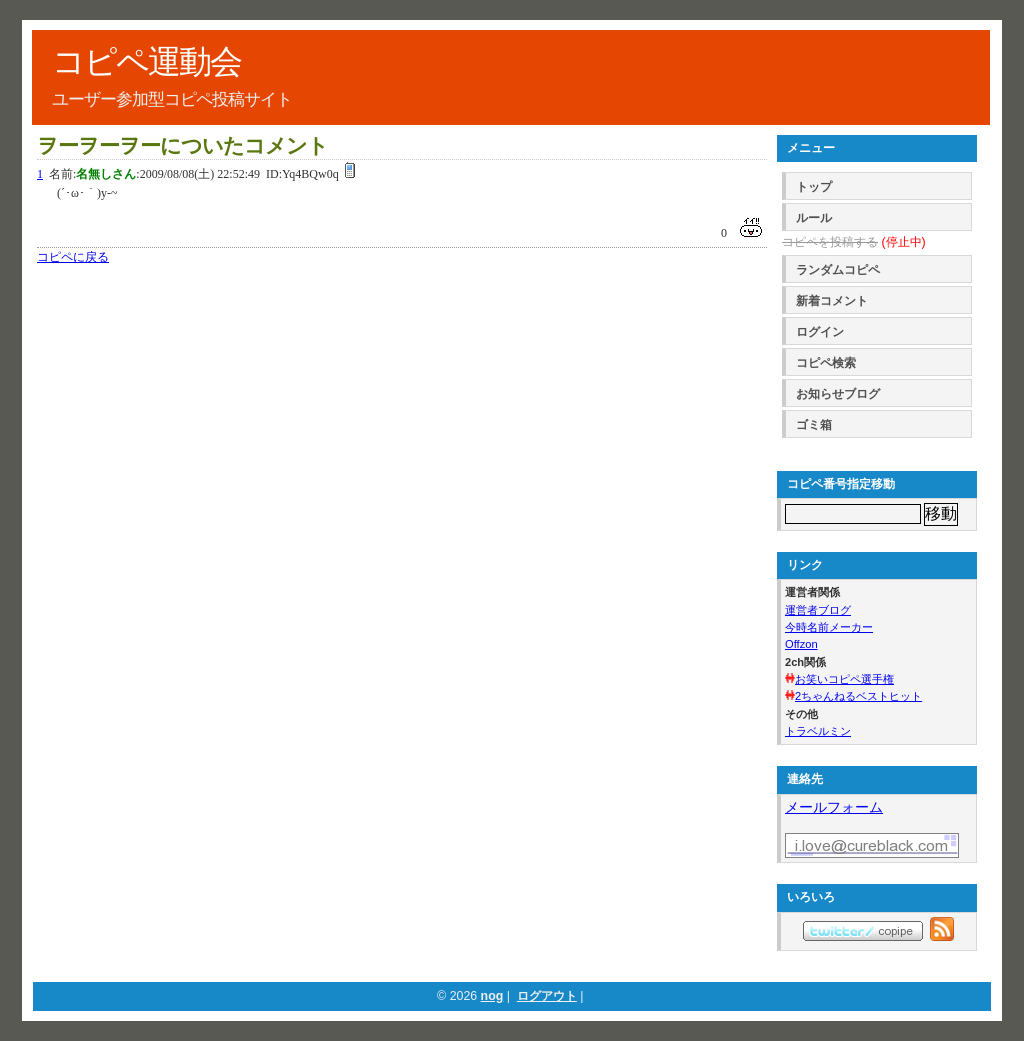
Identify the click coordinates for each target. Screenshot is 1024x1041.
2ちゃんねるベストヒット (858, 696)
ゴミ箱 (814, 425)
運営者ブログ (818, 610)
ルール (814, 218)
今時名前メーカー (829, 627)
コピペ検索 (826, 363)
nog (492, 996)
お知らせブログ (838, 394)
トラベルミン (818, 731)
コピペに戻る (73, 257)
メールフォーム (834, 807)
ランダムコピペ (838, 270)
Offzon (801, 644)
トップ (814, 187)
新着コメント (832, 301)
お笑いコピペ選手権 (844, 679)
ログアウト (547, 996)
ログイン (820, 332)
